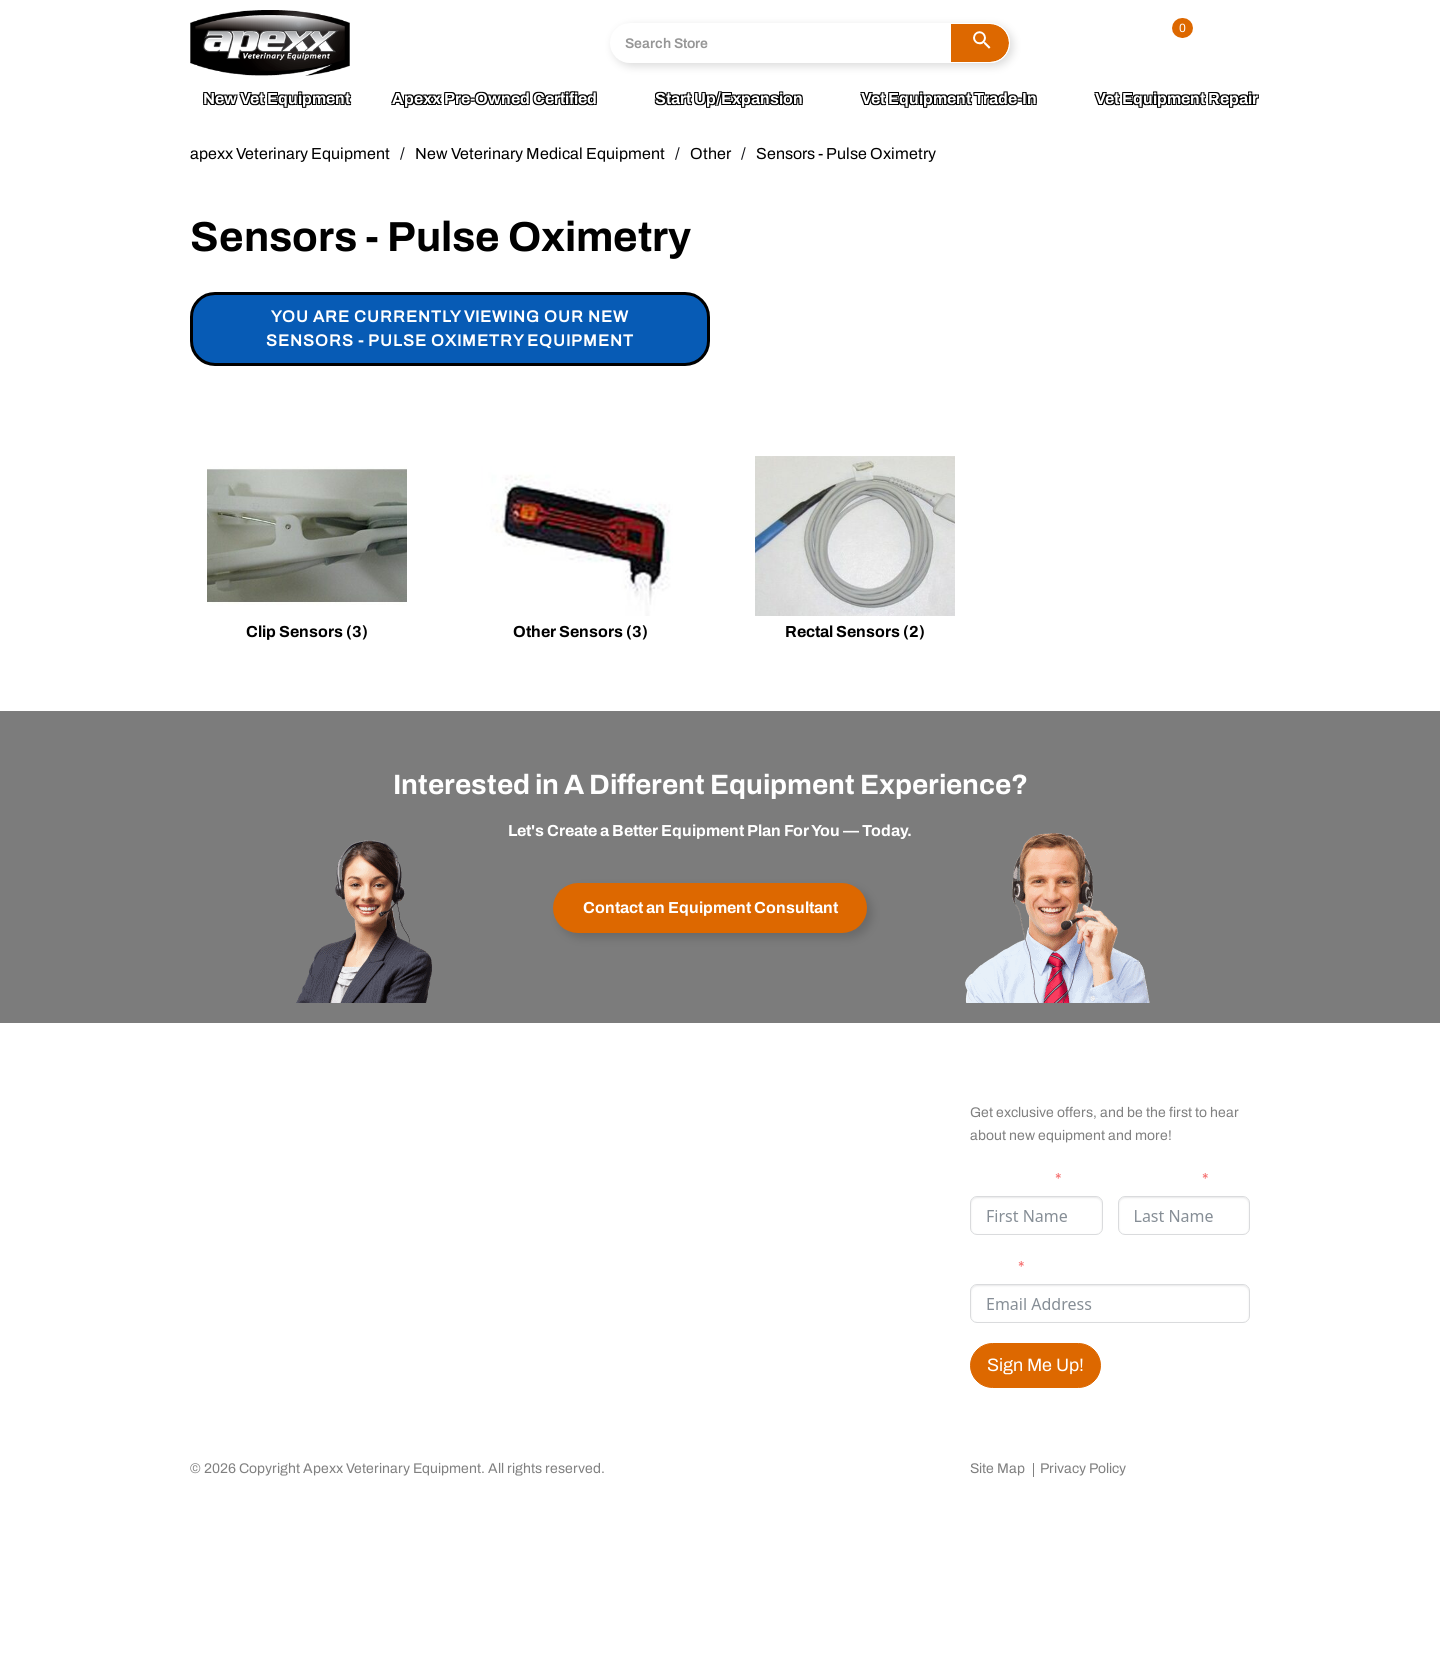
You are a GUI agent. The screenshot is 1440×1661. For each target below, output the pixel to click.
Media (212, 1163)
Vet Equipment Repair (1176, 99)
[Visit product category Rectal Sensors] (855, 552)
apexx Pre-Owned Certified (494, 99)
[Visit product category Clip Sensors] (307, 552)
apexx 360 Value (248, 1101)
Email (991, 1266)
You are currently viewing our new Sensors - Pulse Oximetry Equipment (450, 328)
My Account (712, 1101)
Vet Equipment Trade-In (949, 99)
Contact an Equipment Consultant (710, 907)
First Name (1009, 1178)
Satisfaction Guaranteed (757, 1132)
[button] (980, 43)
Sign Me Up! (1035, 1365)
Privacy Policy (1083, 1468)
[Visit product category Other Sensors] (581, 552)
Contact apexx (481, 1101)
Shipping (462, 1194)
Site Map (997, 1468)
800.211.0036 (448, 29)
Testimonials (716, 1163)
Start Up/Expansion (729, 99)
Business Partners (255, 1194)
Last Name (1157, 1178)
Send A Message (456, 59)
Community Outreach (267, 1132)
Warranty (462, 1132)
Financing (705, 1194)
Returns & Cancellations (516, 1163)
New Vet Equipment (276, 99)
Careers (218, 1225)
